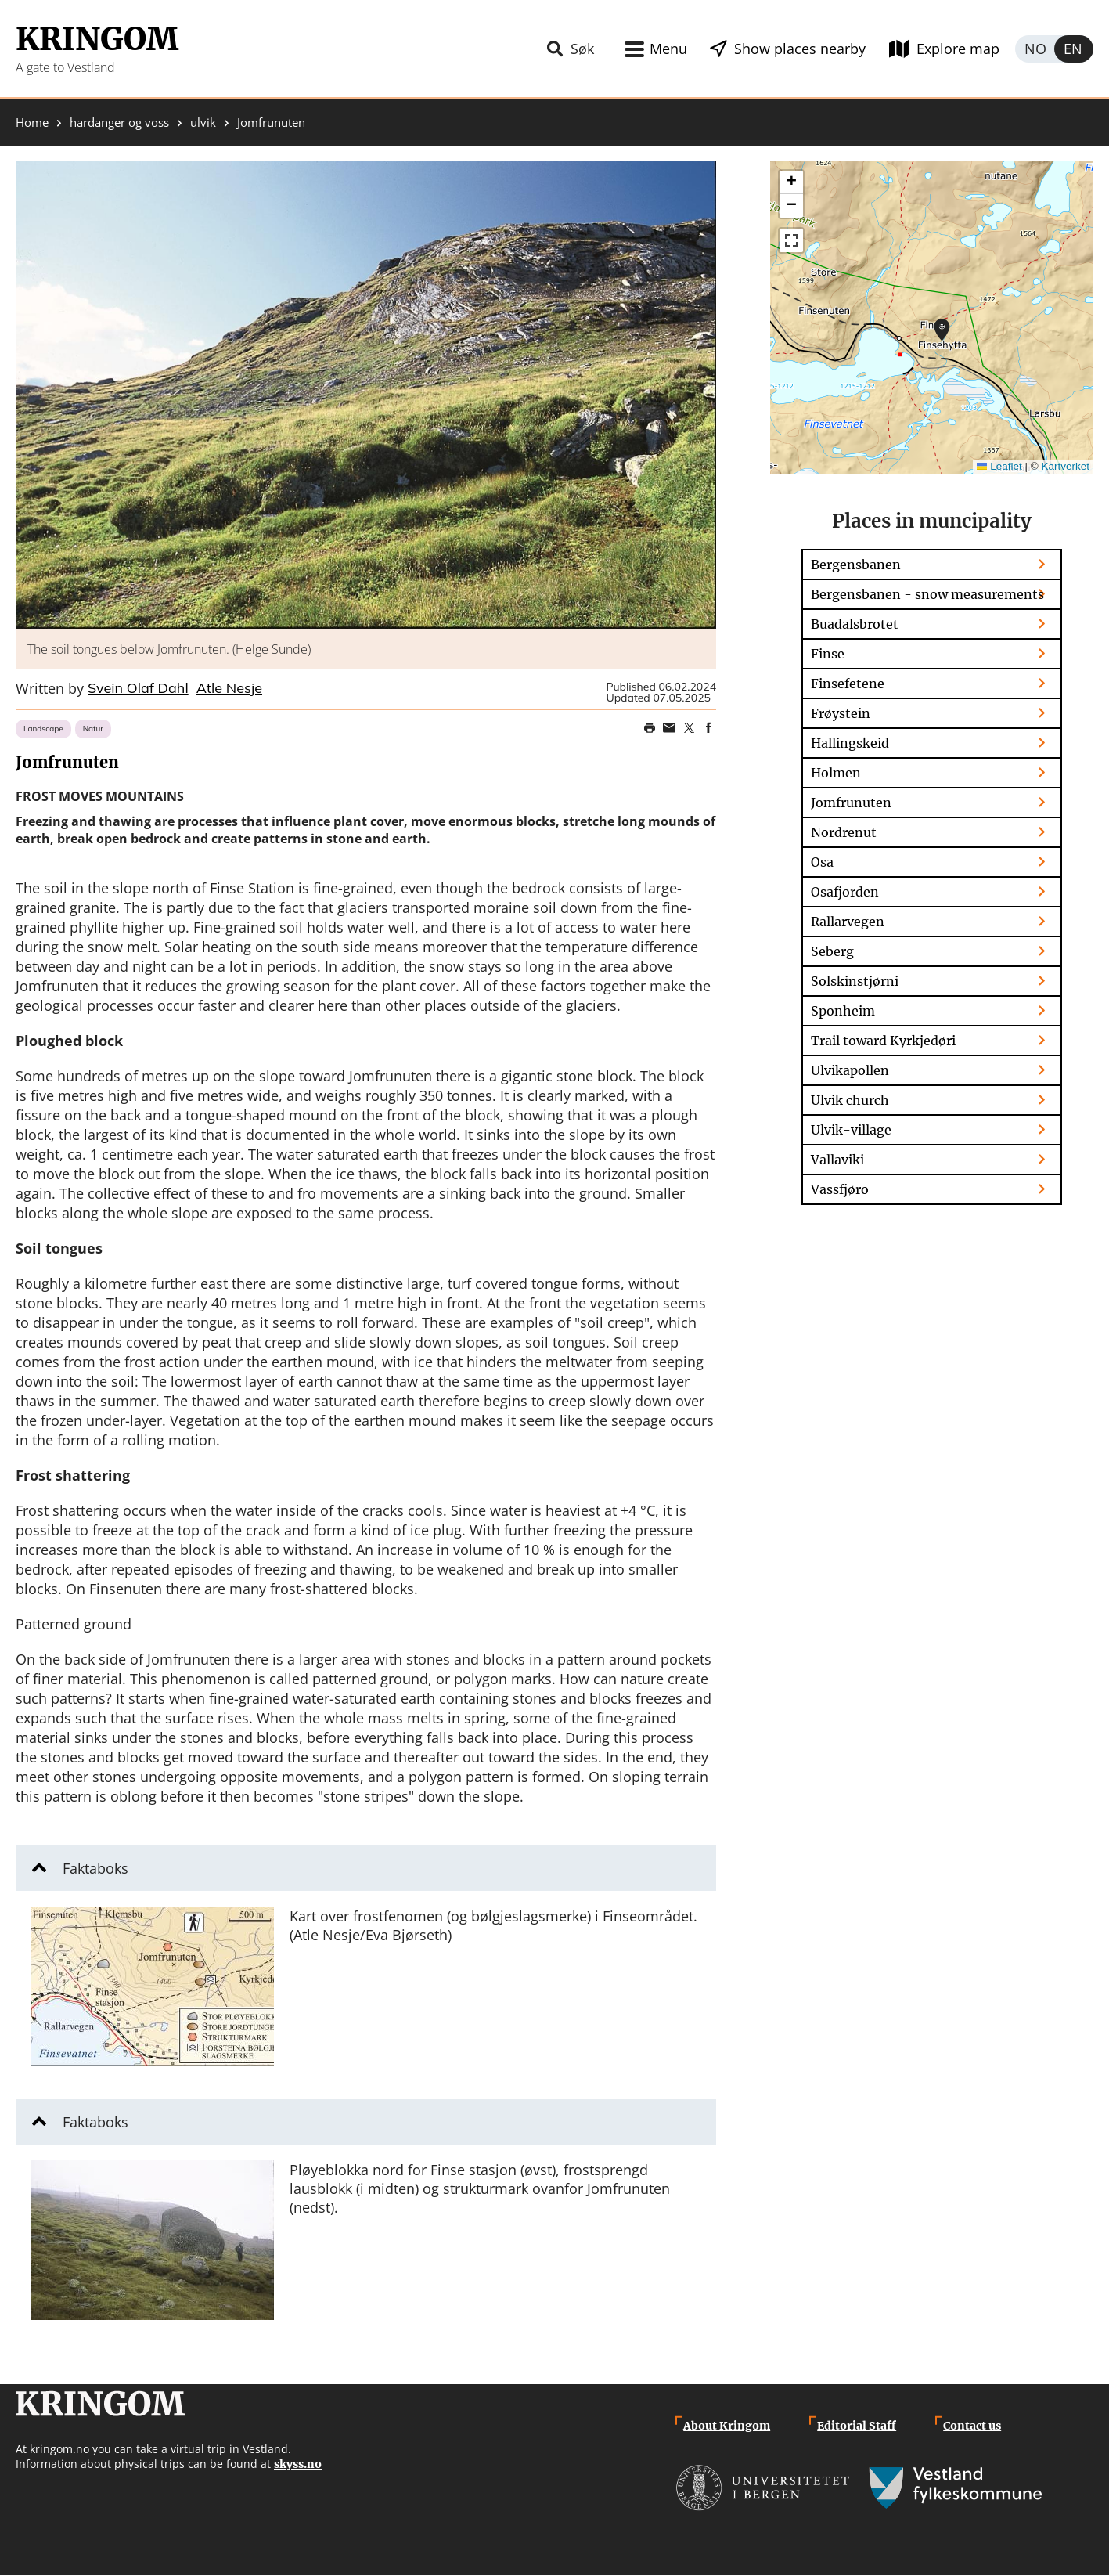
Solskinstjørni (854, 981)
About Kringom (726, 2426)
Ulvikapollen (850, 1070)
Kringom (97, 39)
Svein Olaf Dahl (138, 689)
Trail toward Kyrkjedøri (883, 1040)
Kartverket (1065, 466)
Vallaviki (837, 1159)
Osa (822, 862)
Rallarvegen (847, 921)
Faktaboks (95, 1868)
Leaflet (999, 466)
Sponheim (843, 1011)
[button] (366, 395)
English (1073, 49)
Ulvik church (850, 1100)
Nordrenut (844, 832)
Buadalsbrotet (854, 624)
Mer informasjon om (942, 329)
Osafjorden (845, 892)
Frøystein (840, 713)
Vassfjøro (840, 1189)
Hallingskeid (850, 743)
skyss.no (298, 2464)
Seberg (832, 951)
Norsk (1034, 49)
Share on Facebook (708, 728)
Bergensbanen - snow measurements (927, 594)
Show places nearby (800, 48)
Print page (649, 728)
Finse (827, 654)
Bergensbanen (856, 564)
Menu (668, 48)
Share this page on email (669, 728)
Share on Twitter (689, 728)
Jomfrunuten (851, 802)
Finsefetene (847, 683)
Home (32, 122)
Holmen (836, 773)
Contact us (972, 2426)
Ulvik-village (851, 1130)
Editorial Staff (856, 2426)
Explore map (957, 48)
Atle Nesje (229, 689)
